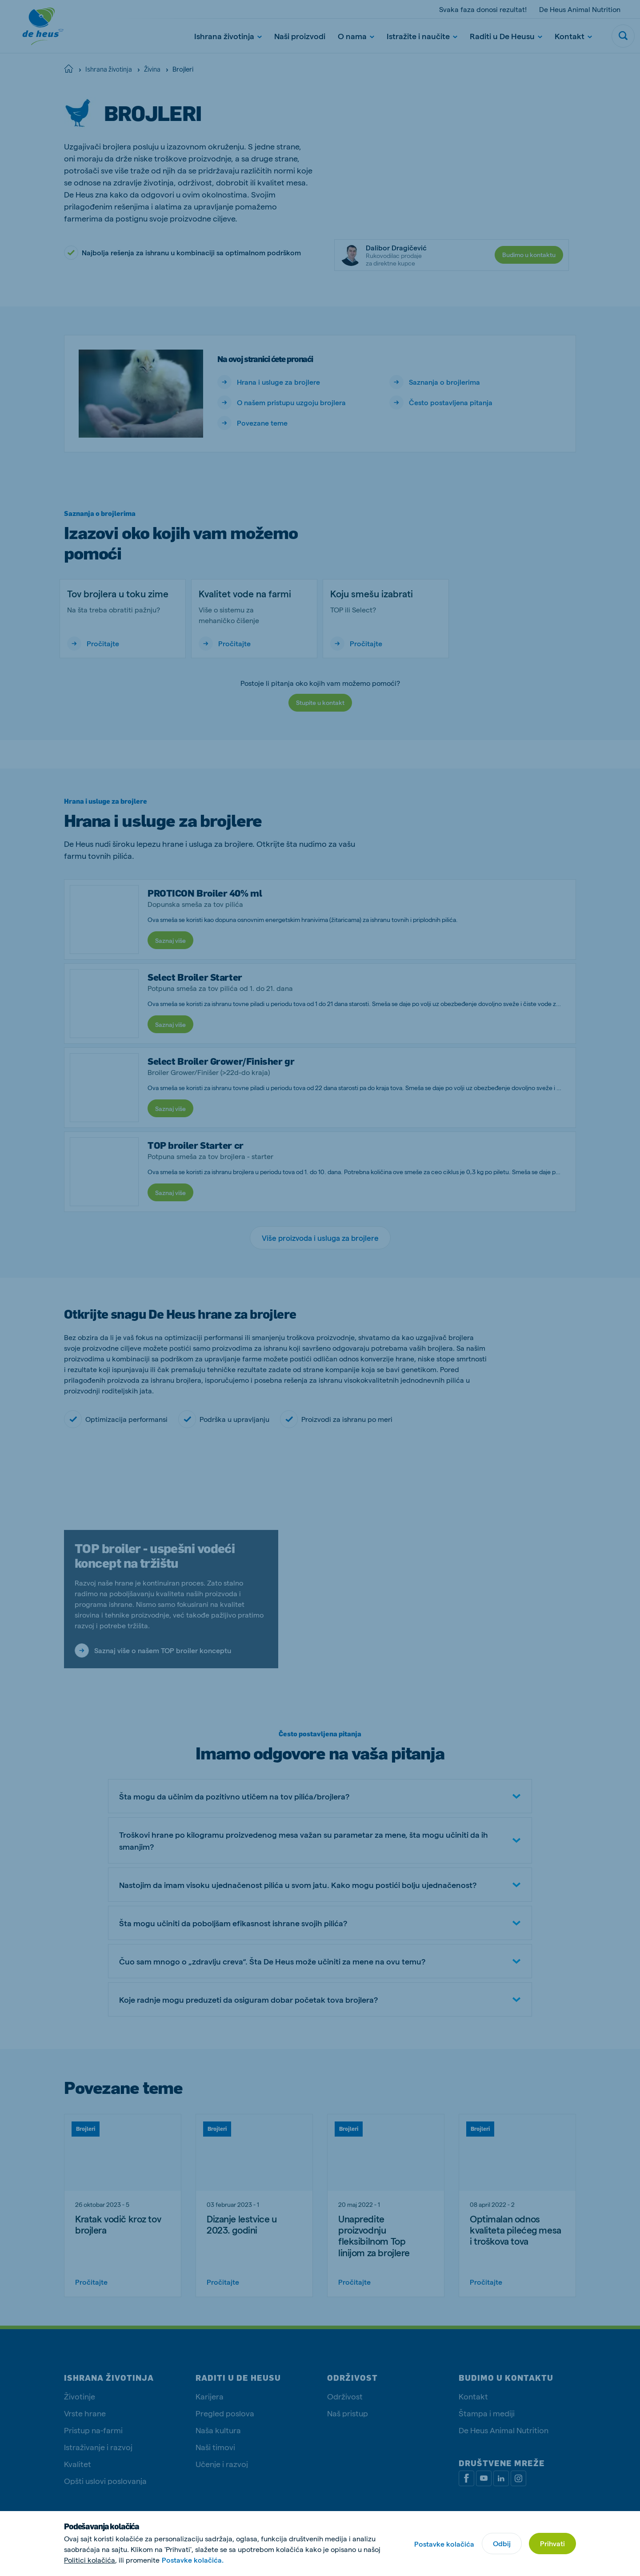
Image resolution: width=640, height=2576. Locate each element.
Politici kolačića (89, 2560)
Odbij (502, 2543)
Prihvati (552, 2543)
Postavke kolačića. (193, 2560)
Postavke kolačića (444, 2544)
